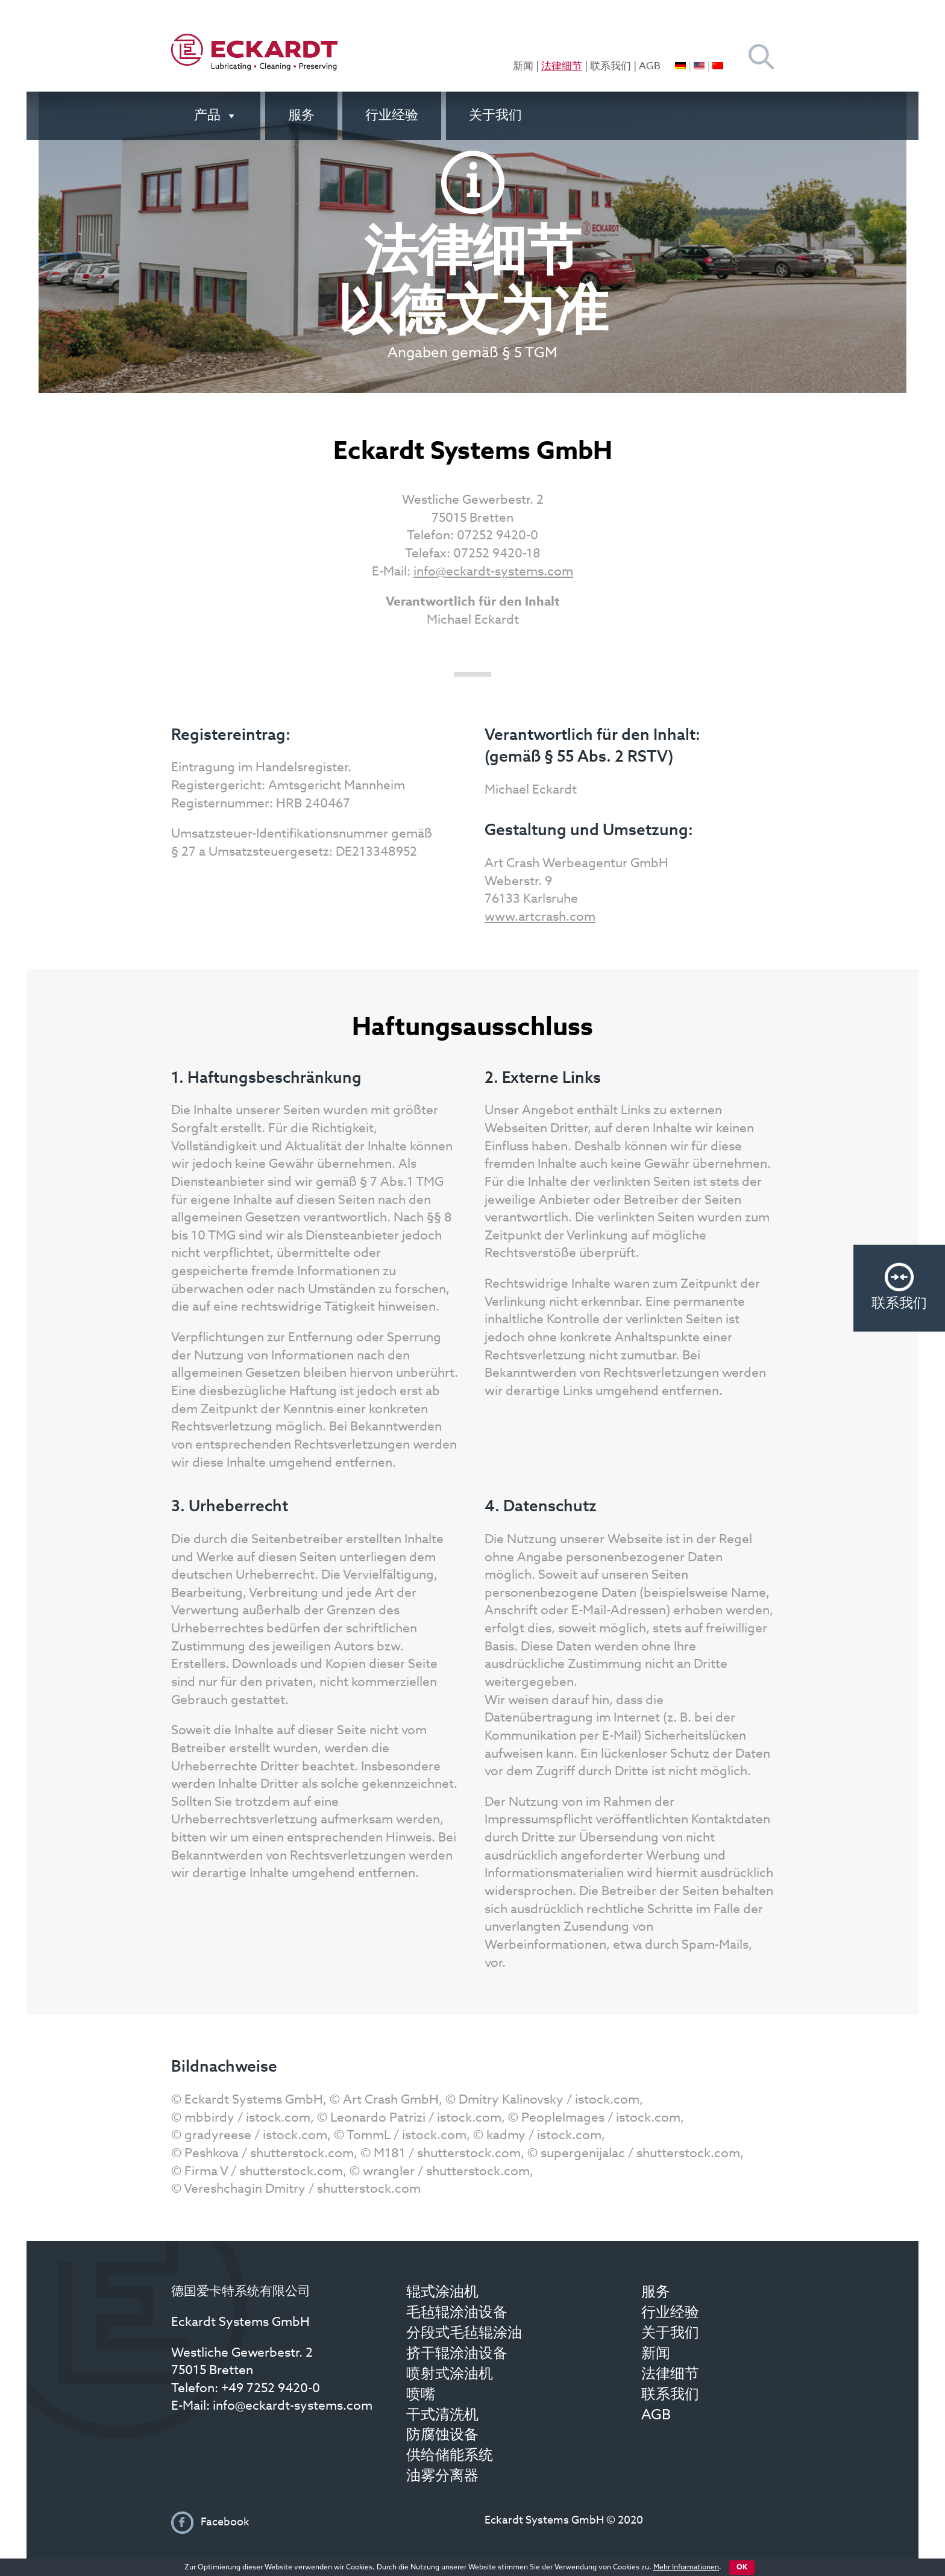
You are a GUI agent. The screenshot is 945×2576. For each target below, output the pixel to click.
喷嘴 (420, 2395)
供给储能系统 (449, 2456)
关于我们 (495, 115)
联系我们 (610, 66)
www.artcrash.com (540, 917)
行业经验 (391, 115)
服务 (301, 115)
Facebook (224, 2522)
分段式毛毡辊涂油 (464, 2334)
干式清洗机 (442, 2415)
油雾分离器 (442, 2476)
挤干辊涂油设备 (456, 2354)
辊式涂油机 (442, 2293)
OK (741, 2567)
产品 (215, 115)
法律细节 (561, 66)
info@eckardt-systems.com (493, 572)
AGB (650, 66)
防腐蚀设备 (442, 2435)
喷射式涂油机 (449, 2375)
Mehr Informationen (686, 2567)
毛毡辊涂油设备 (456, 2313)
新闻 (523, 66)
